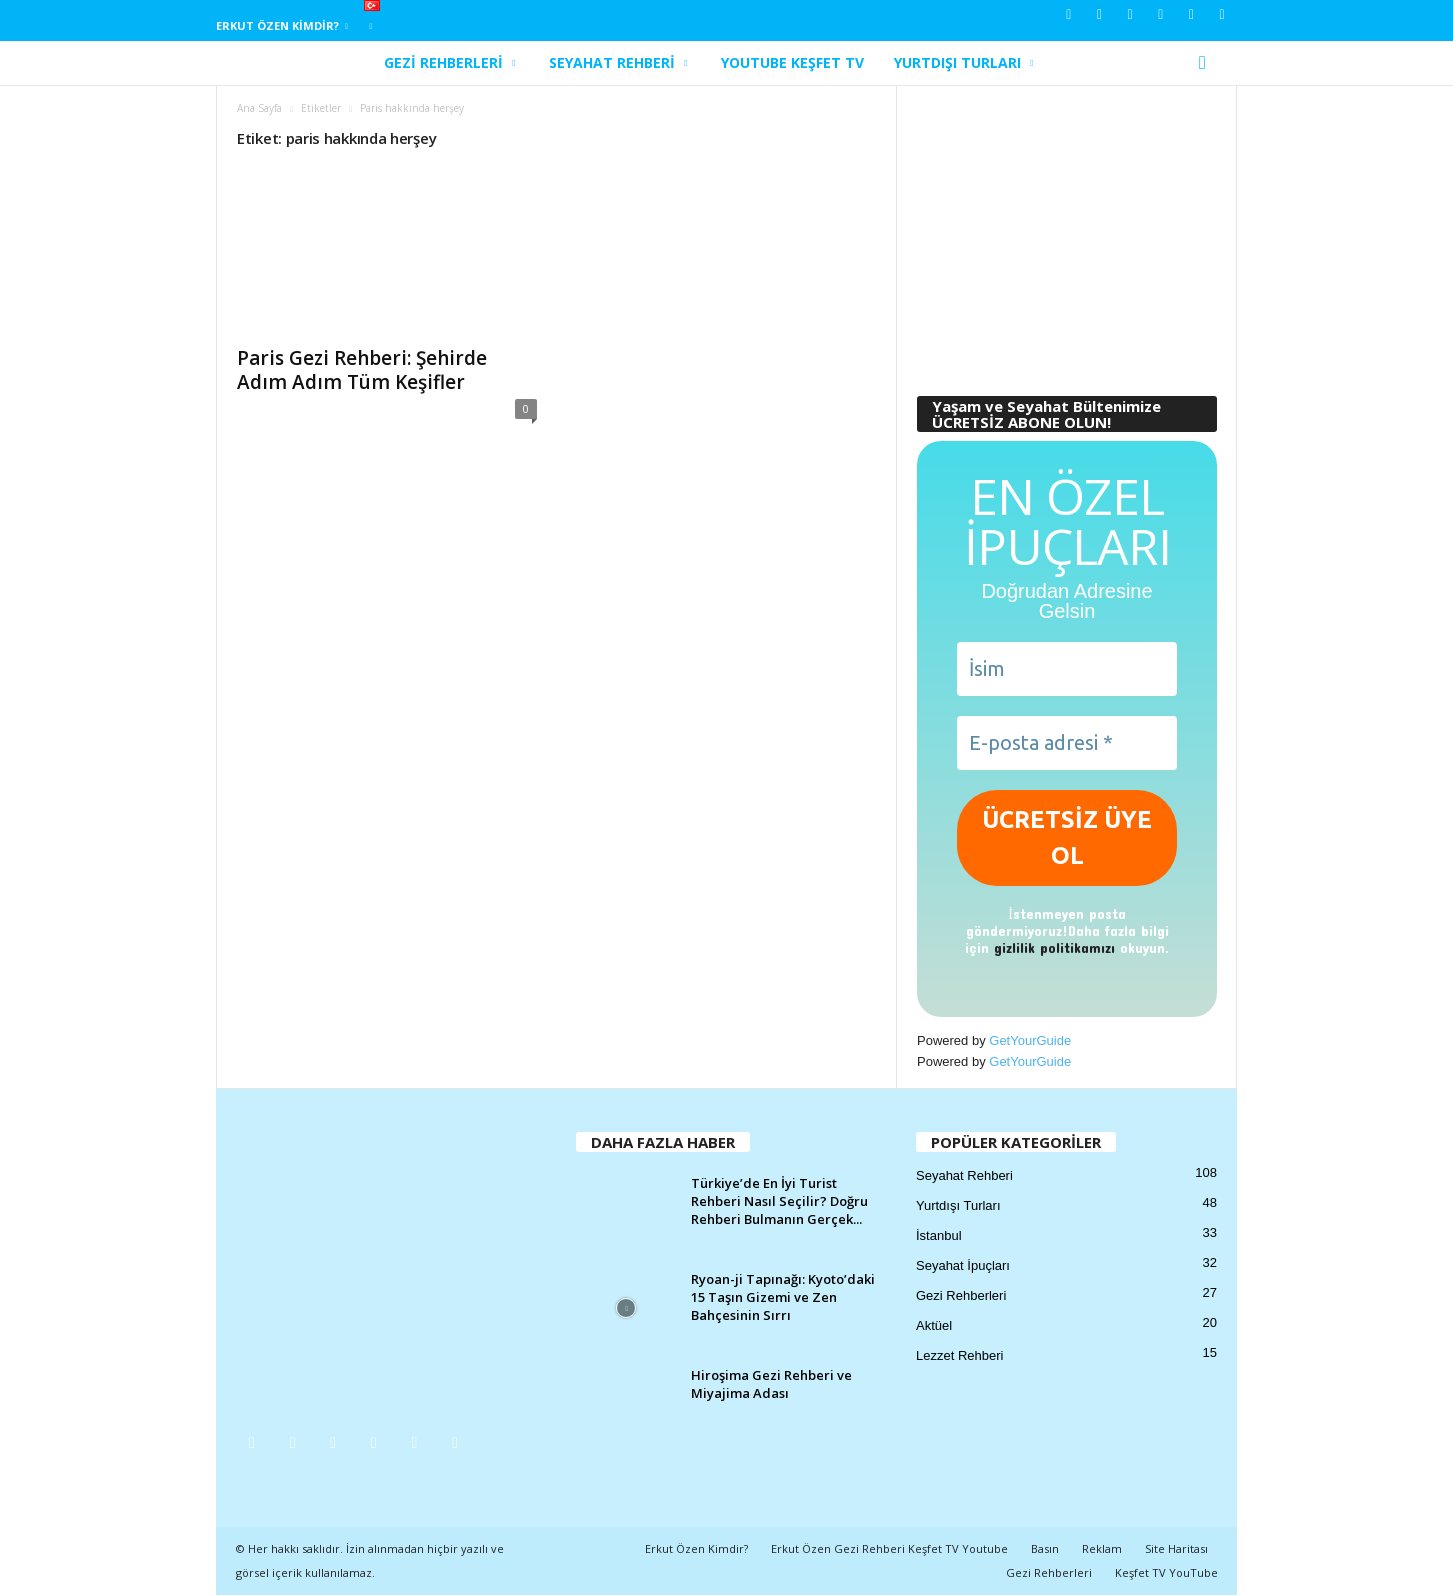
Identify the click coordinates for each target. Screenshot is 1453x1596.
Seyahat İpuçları (963, 1266)
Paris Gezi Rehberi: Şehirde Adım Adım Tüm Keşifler (362, 371)
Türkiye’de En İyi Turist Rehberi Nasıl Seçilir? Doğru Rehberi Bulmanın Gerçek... (779, 1202)
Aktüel (934, 1326)
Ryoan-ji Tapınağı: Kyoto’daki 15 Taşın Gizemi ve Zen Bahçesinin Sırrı (783, 1298)
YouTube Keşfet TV (792, 62)
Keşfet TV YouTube (1166, 1573)
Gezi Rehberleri (449, 63)
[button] (1207, 63)
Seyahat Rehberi (618, 63)
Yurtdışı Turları (963, 63)
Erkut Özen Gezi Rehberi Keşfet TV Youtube (889, 1549)
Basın (1045, 1549)
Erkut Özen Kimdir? (282, 25)
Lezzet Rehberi (959, 1356)
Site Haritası (1176, 1549)
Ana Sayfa (259, 109)
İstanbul (939, 1236)
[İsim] (1067, 670)
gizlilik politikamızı (1054, 948)
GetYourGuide (1030, 1041)
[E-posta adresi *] (1067, 744)
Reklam (1102, 1549)
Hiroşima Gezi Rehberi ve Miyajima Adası (771, 1385)
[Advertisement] (1067, 232)
